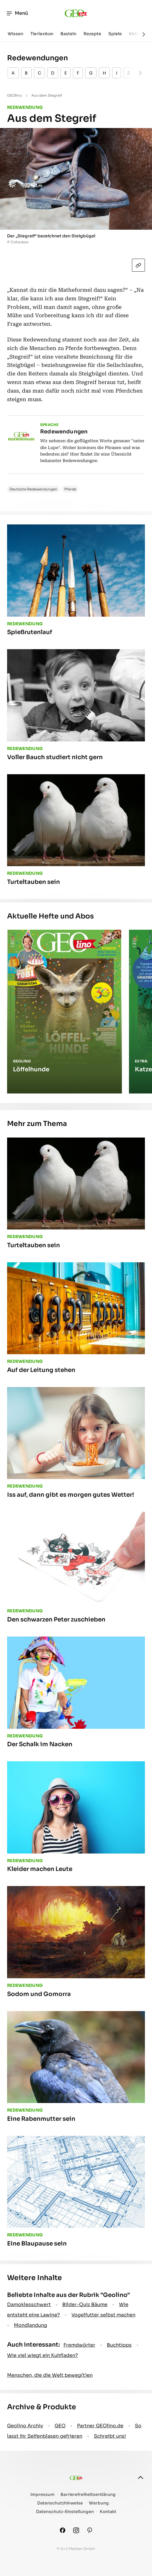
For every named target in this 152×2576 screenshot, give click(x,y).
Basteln (68, 33)
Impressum (42, 2494)
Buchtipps (119, 2345)
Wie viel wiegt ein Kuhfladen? (42, 2355)
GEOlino (14, 95)
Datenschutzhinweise (60, 2503)
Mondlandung (30, 2325)
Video (135, 33)
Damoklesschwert (29, 2304)
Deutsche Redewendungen (33, 489)
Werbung (99, 2503)
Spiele (115, 33)
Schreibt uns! (110, 2436)
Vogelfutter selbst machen (103, 2315)
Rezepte (92, 33)
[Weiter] (143, 34)
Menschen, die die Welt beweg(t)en (50, 2375)
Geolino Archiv (25, 2426)
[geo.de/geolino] (76, 13)
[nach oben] (140, 2477)
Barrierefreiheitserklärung (88, 2494)
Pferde (70, 489)
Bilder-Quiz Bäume (84, 2304)
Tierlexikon (41, 33)
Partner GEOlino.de (100, 2426)
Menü (17, 13)
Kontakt (108, 2511)
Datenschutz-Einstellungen (65, 2511)
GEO (60, 2426)
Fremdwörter (79, 2345)
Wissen (15, 33)
